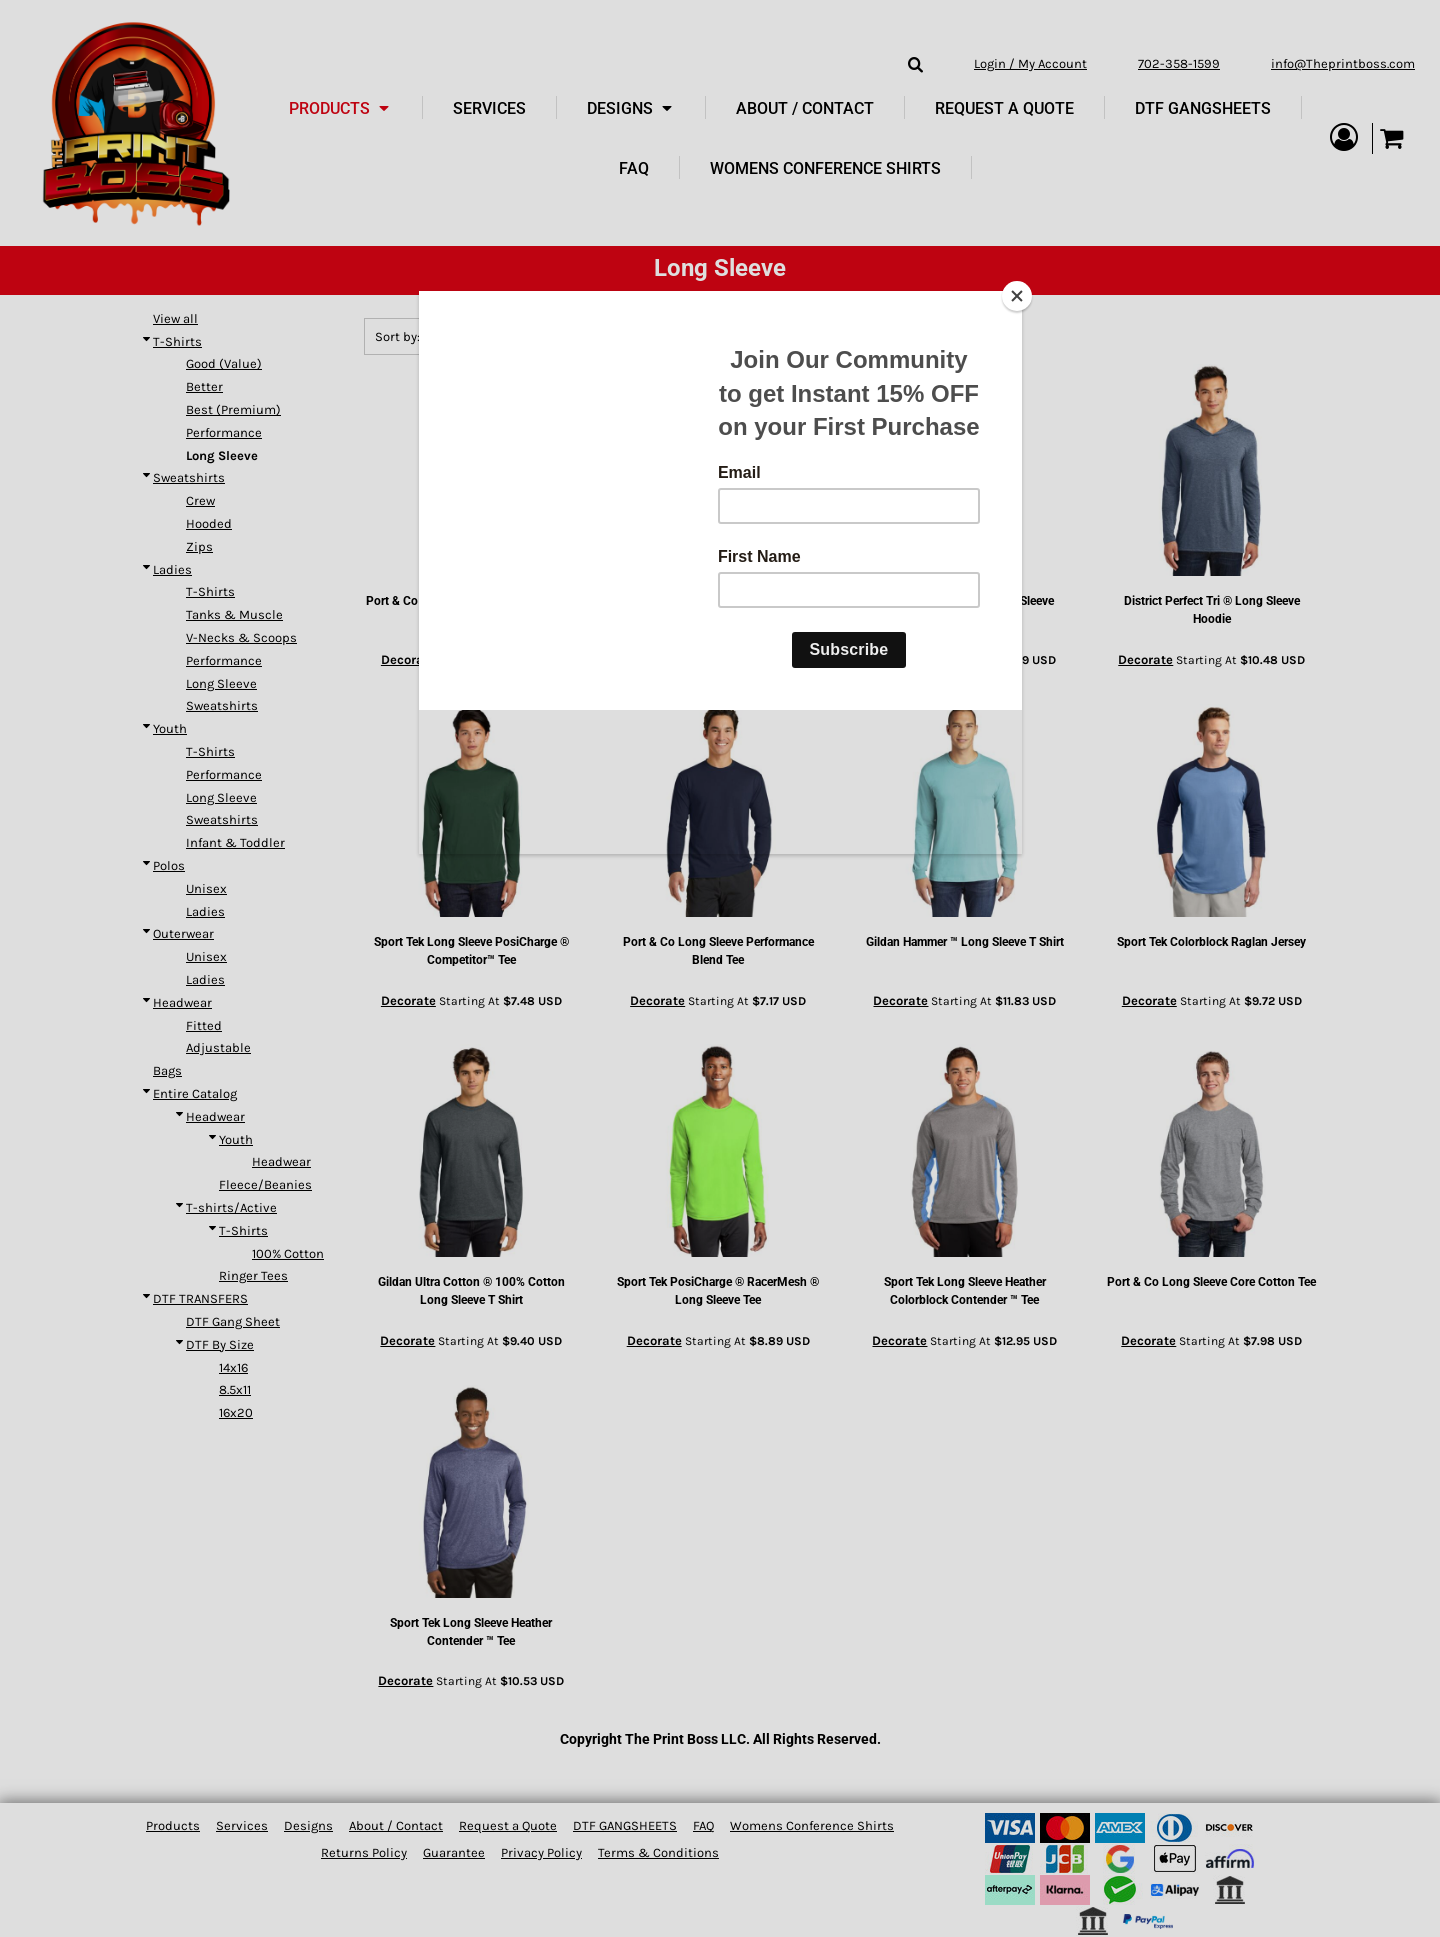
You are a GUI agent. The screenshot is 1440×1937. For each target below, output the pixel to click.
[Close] (1017, 296)
